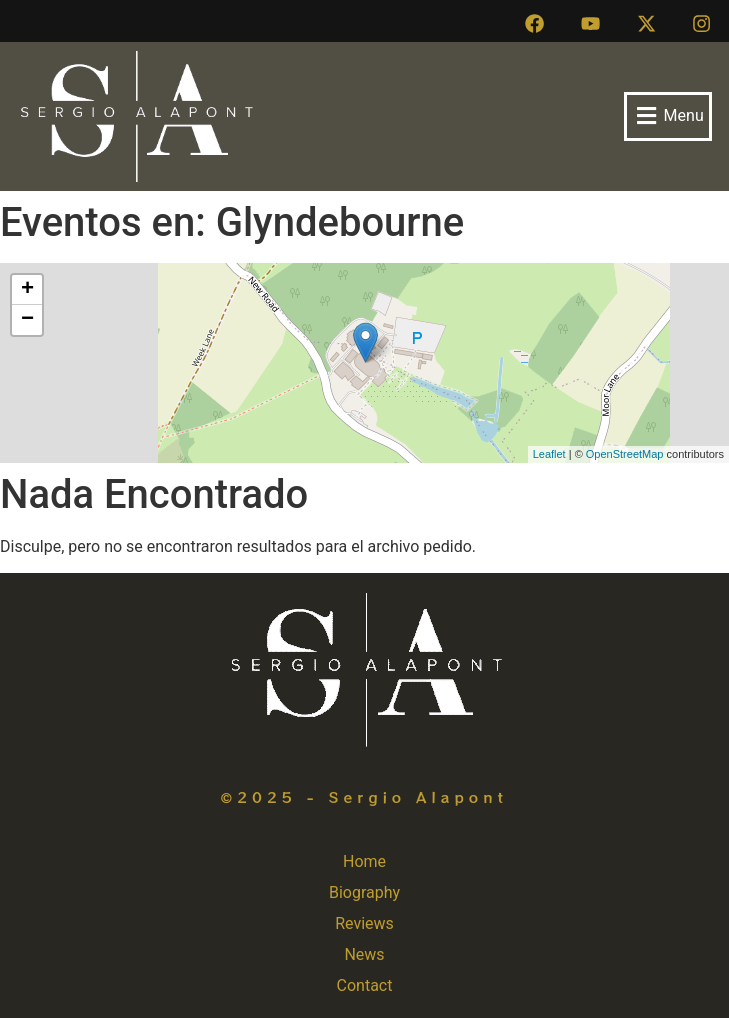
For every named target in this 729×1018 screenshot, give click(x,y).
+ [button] (27, 290)
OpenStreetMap (625, 454)
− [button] (27, 320)
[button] (668, 116)
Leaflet (549, 454)
